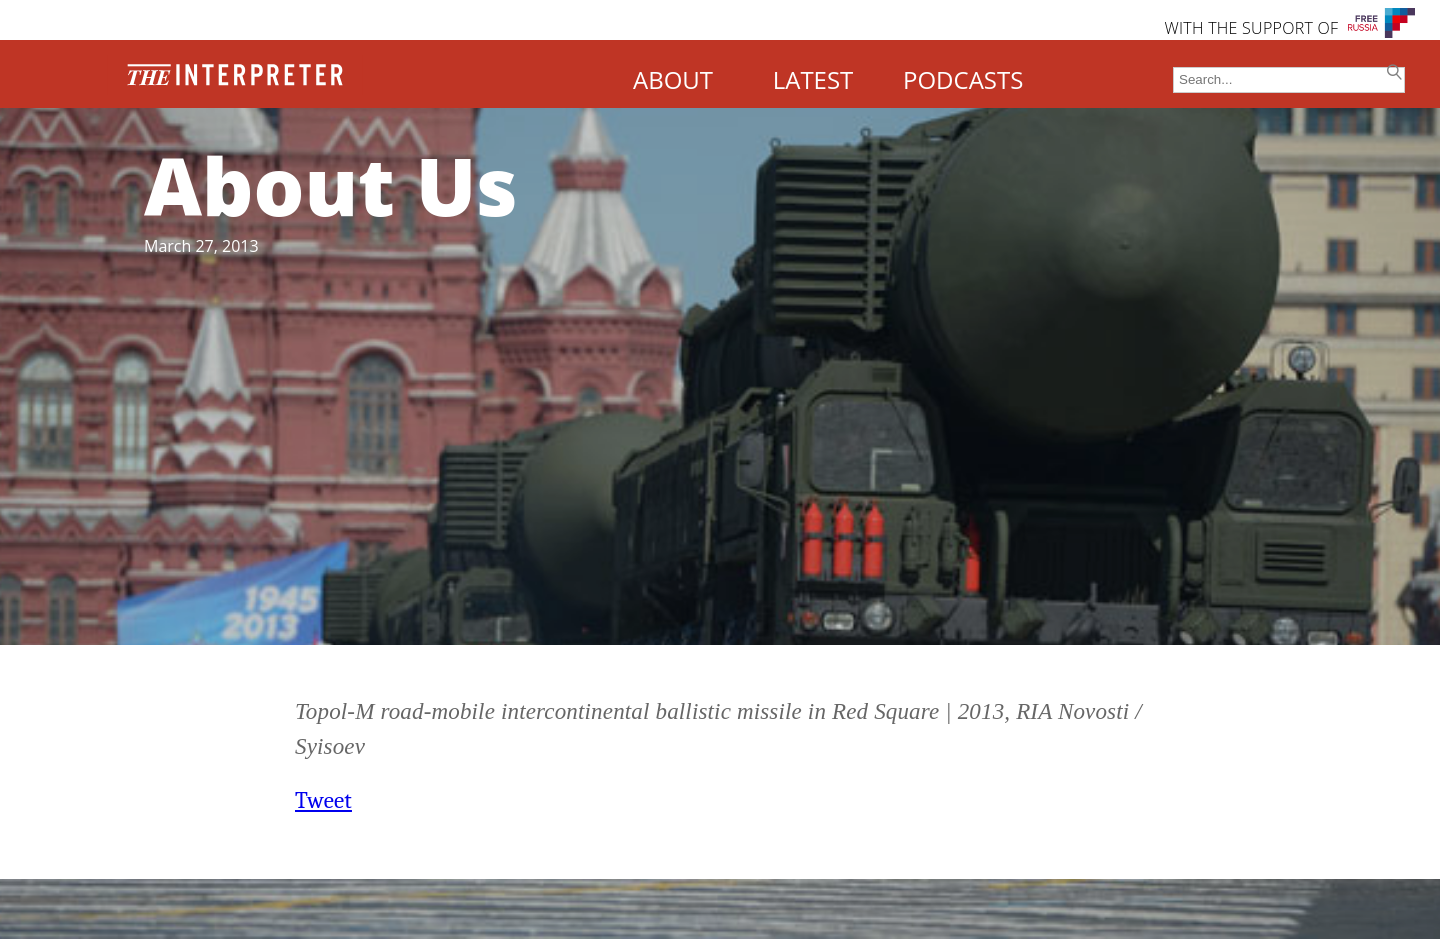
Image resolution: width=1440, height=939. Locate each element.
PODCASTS (963, 79)
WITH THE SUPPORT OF (1251, 28)
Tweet (323, 800)
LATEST (813, 79)
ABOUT (673, 79)
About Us (331, 184)
